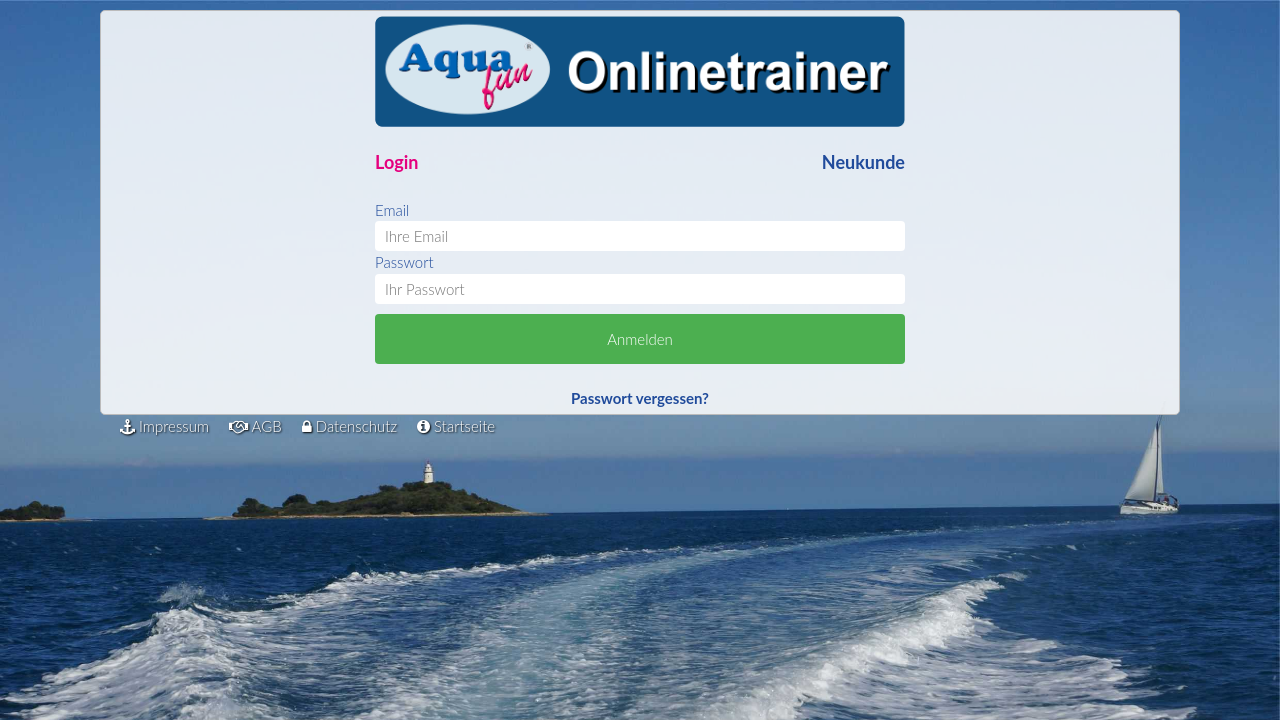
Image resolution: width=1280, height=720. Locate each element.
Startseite (456, 426)
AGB (255, 426)
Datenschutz (349, 426)
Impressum (164, 426)
